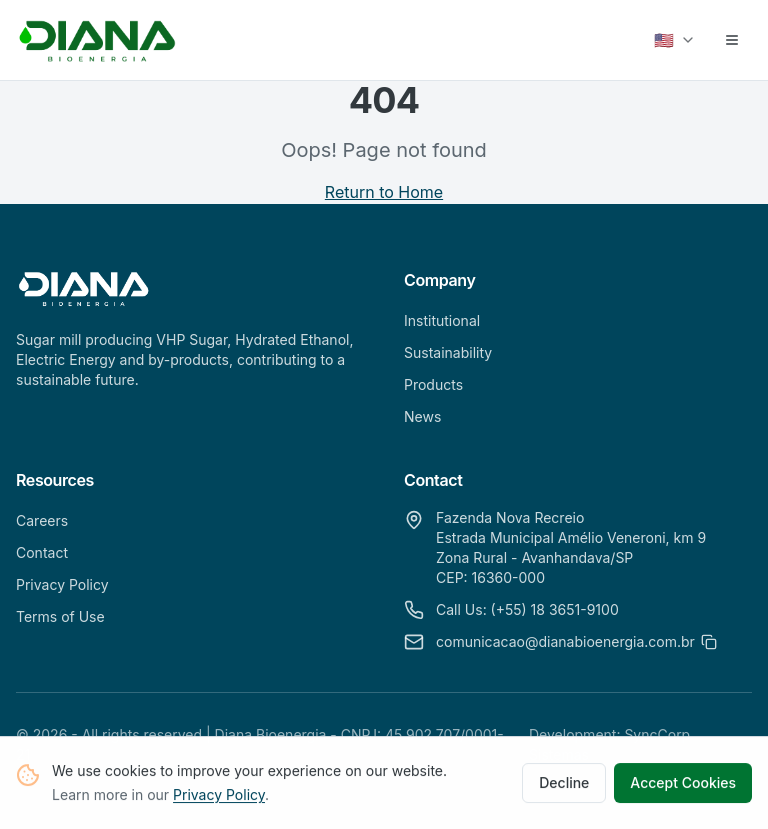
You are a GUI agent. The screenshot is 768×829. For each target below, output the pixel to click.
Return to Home (384, 192)
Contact (42, 552)
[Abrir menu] (732, 40)
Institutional (442, 320)
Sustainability (448, 352)
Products (433, 384)
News (422, 416)
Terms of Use (60, 616)
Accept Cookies (683, 784)
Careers (42, 520)
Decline (564, 784)
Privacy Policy (219, 796)
